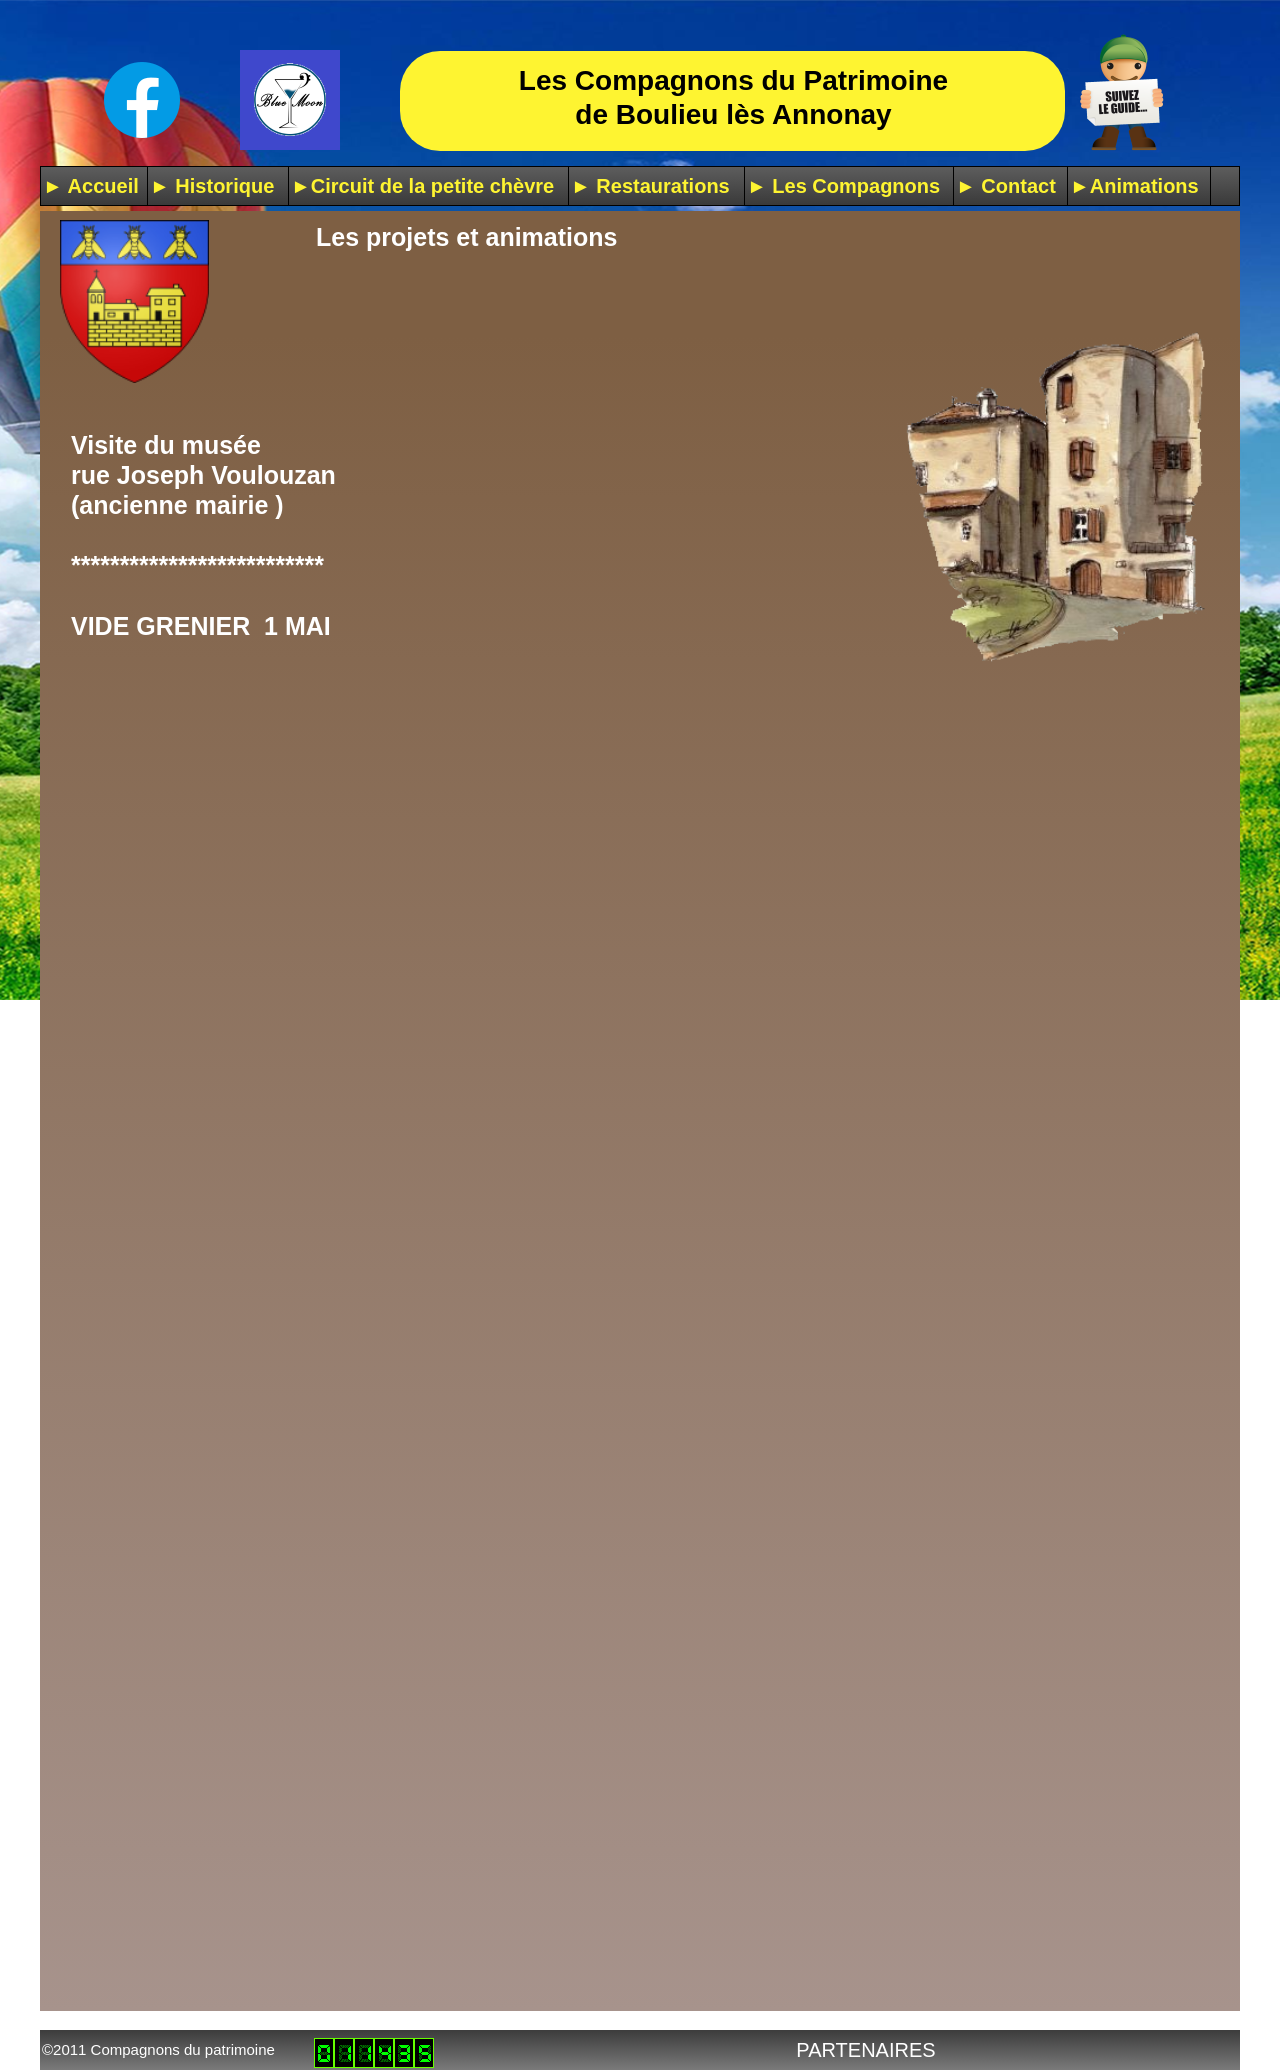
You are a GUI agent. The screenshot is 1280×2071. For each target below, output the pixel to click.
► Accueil (91, 186)
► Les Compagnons (843, 186)
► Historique (212, 186)
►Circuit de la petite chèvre (422, 186)
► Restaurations (650, 186)
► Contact (1006, 186)
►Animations (1134, 186)
